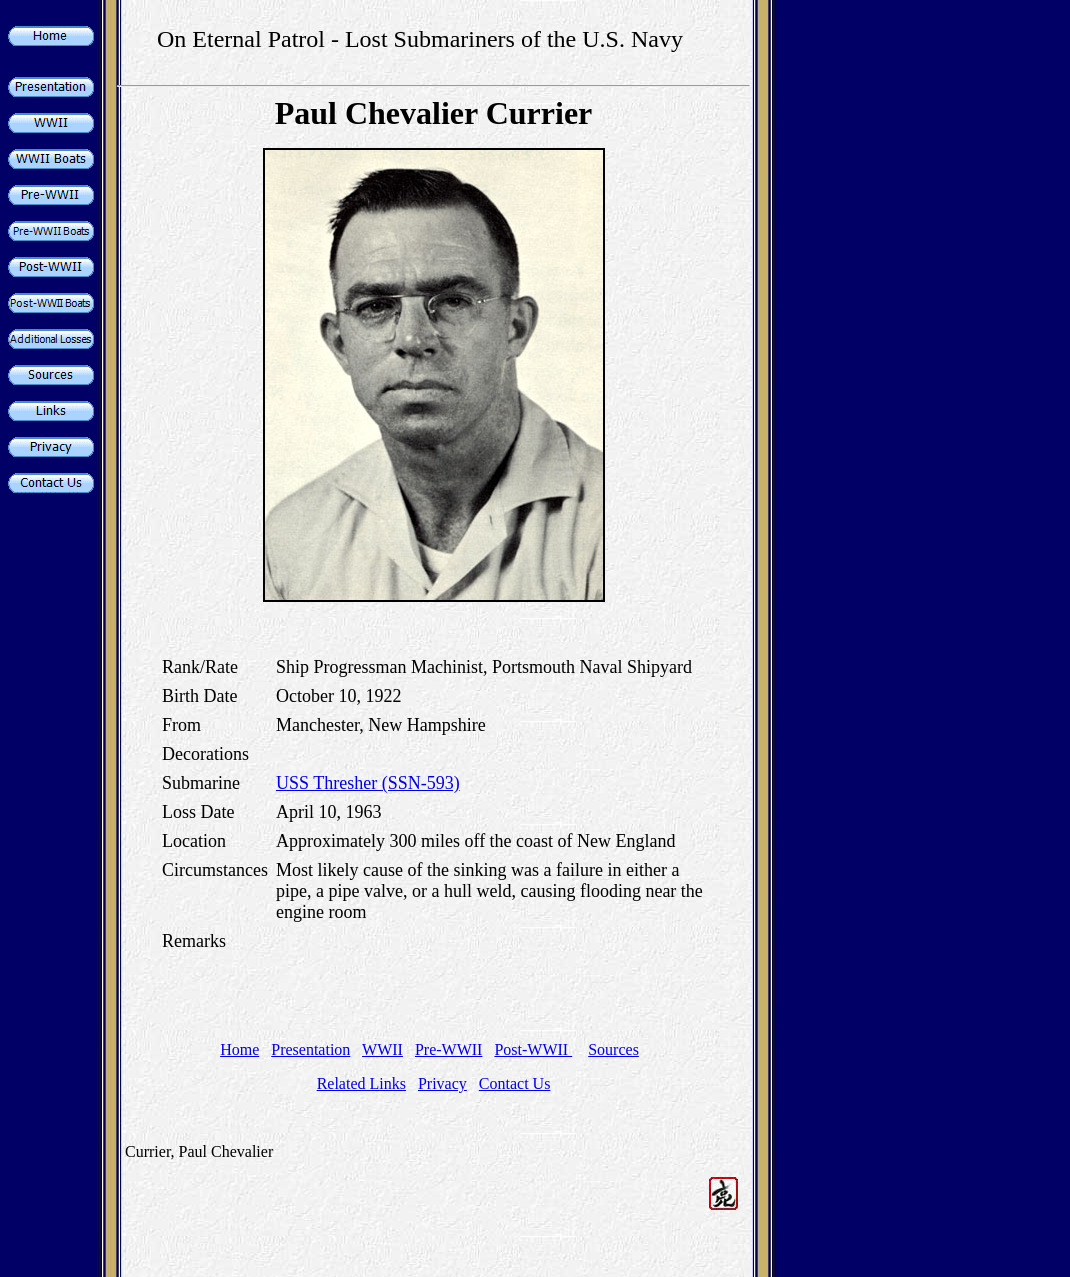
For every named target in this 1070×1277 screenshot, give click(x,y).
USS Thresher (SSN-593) (368, 783)
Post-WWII (533, 1049)
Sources (613, 1049)
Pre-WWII (449, 1049)
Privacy (442, 1083)
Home (239, 1049)
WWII (382, 1049)
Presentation (310, 1049)
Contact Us (515, 1083)
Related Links (361, 1083)
